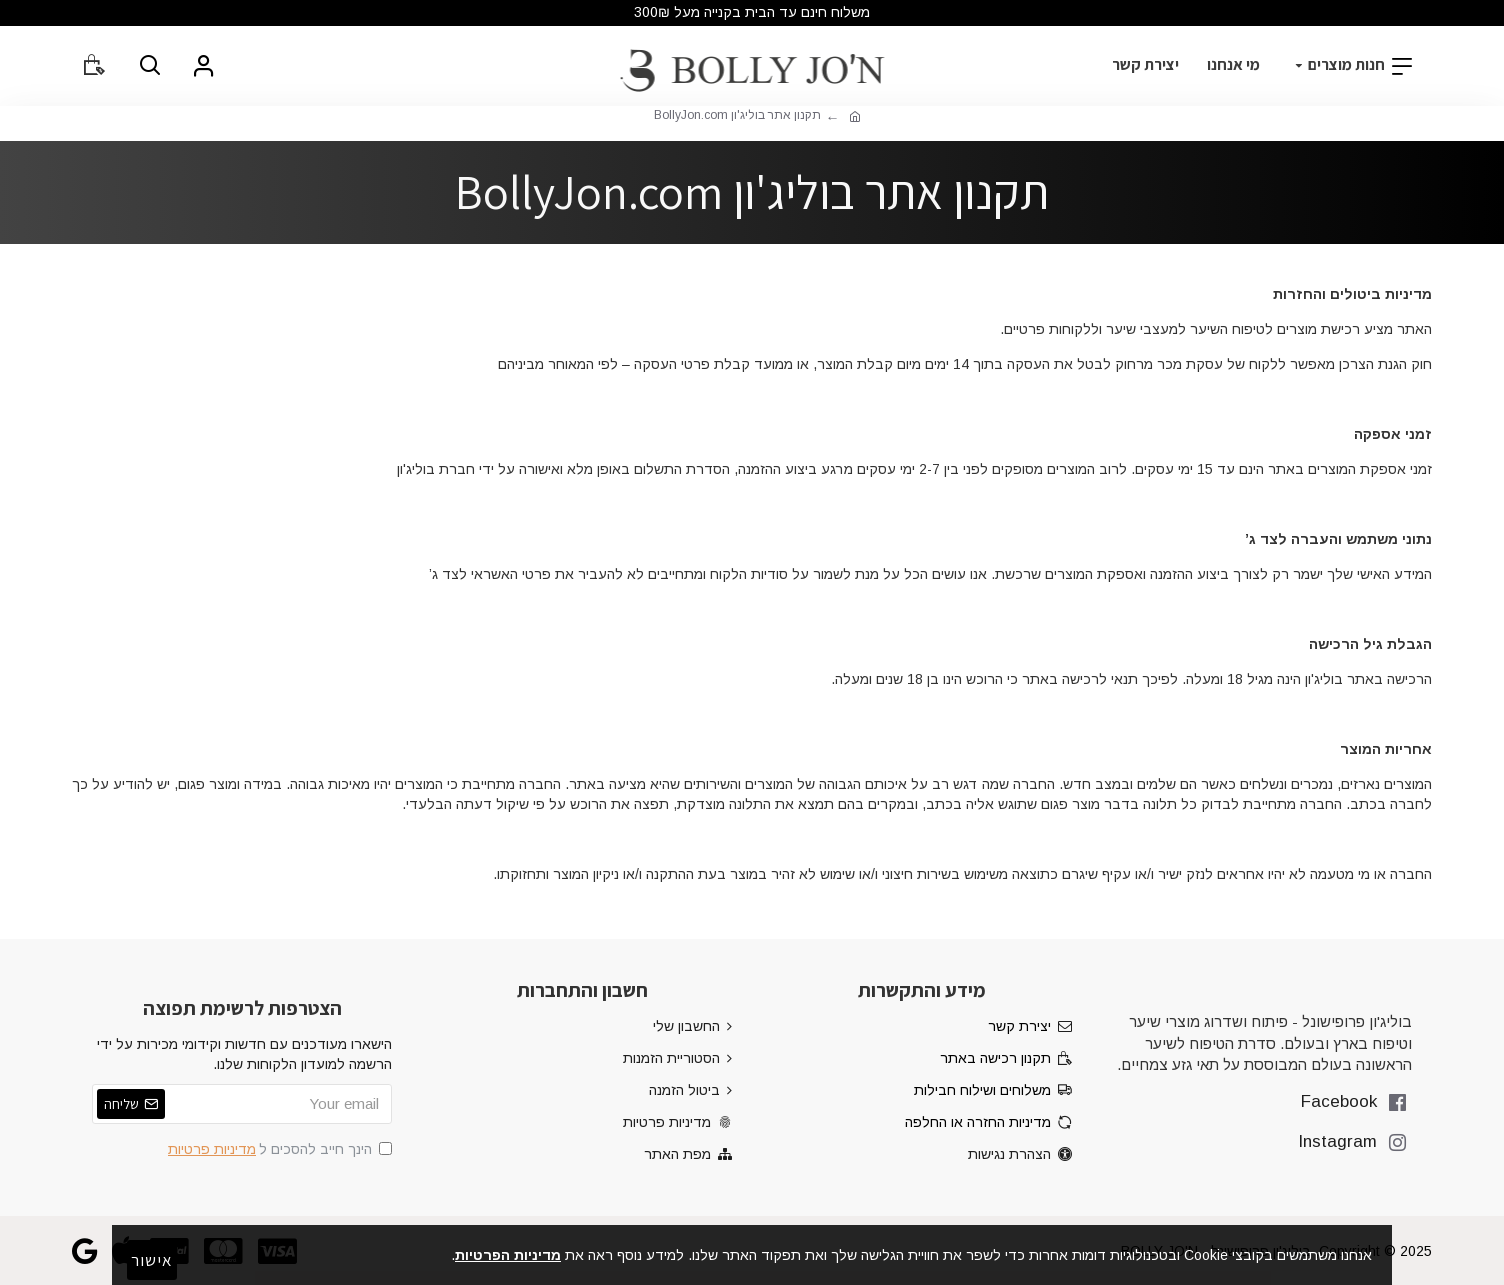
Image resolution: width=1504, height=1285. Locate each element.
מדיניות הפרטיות (508, 1255)
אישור (152, 1260)
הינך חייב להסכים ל (278, 1149)
